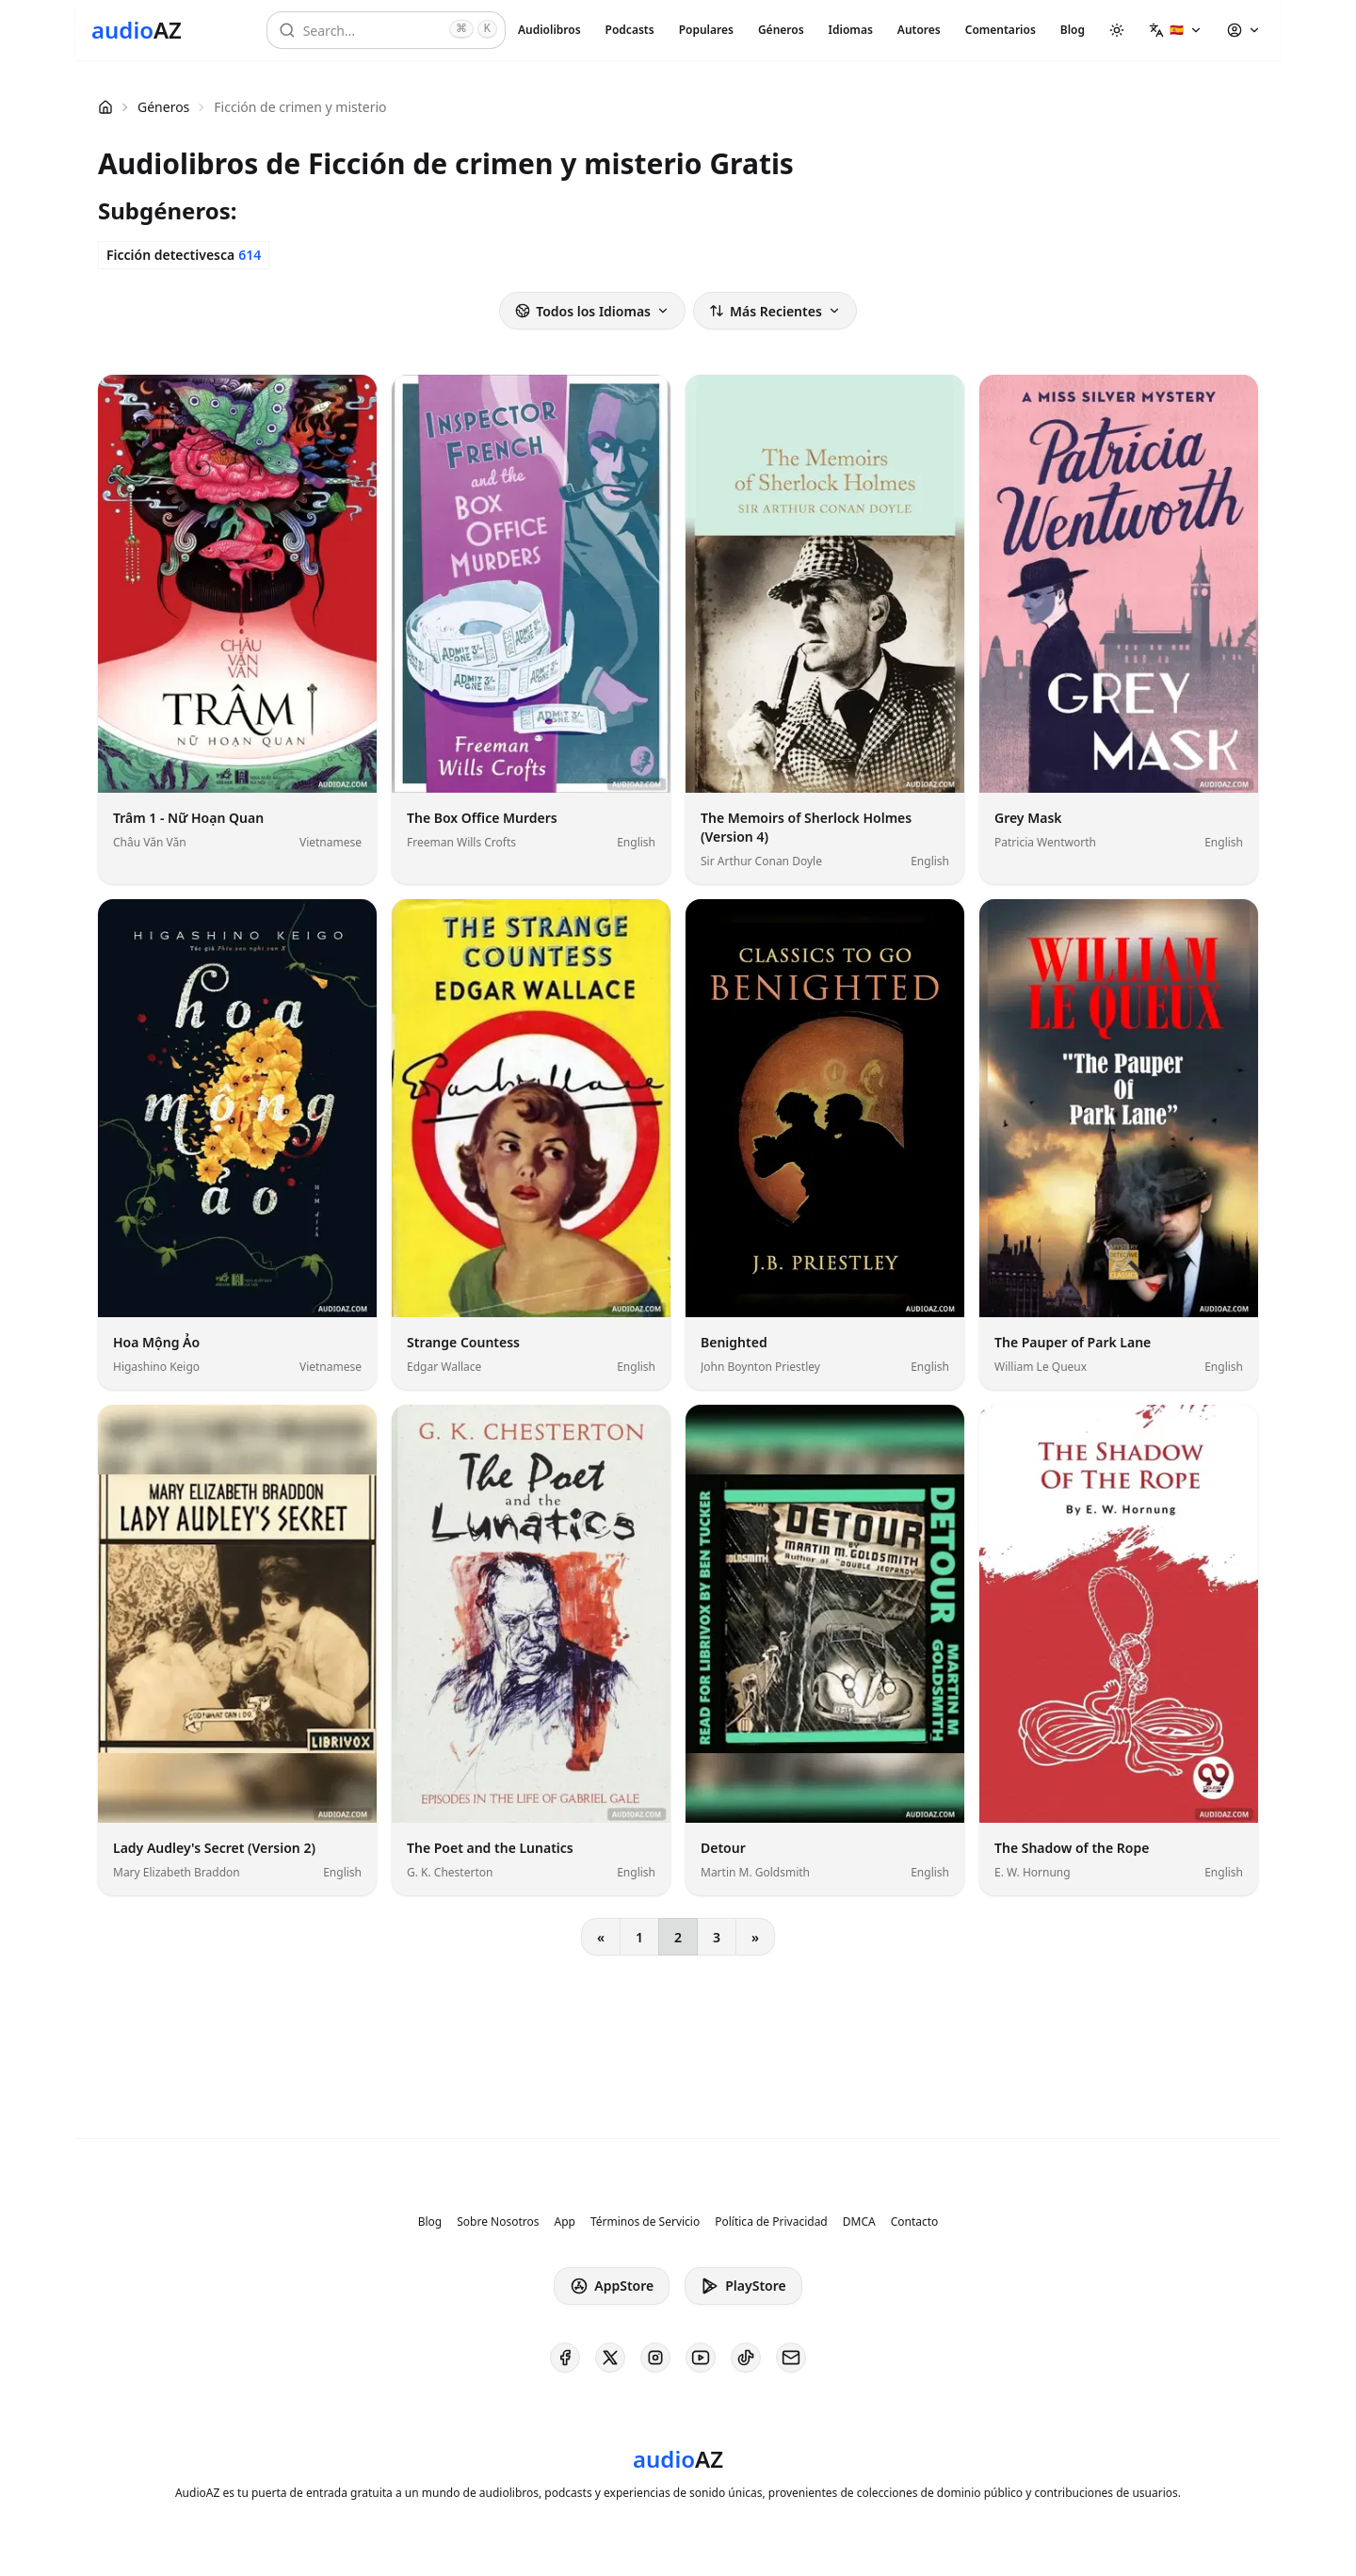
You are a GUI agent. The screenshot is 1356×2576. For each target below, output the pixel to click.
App (564, 2222)
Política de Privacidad (771, 2222)
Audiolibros (549, 30)
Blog (1072, 30)
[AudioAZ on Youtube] (701, 2358)
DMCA (859, 2222)
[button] (1176, 30)
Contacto (915, 2222)
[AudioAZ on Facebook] (565, 2358)
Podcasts (629, 30)
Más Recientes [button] (775, 311)
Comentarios (1000, 30)
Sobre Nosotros (498, 2222)
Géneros (781, 30)
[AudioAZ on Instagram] (655, 2358)
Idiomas (851, 30)
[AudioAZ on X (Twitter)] (610, 2358)
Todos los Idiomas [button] (592, 311)
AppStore (612, 2286)
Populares (706, 30)
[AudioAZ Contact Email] (791, 2358)
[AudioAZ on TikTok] (746, 2358)
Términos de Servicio (645, 2222)
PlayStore (743, 2286)
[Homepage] (136, 30)
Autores (919, 30)
